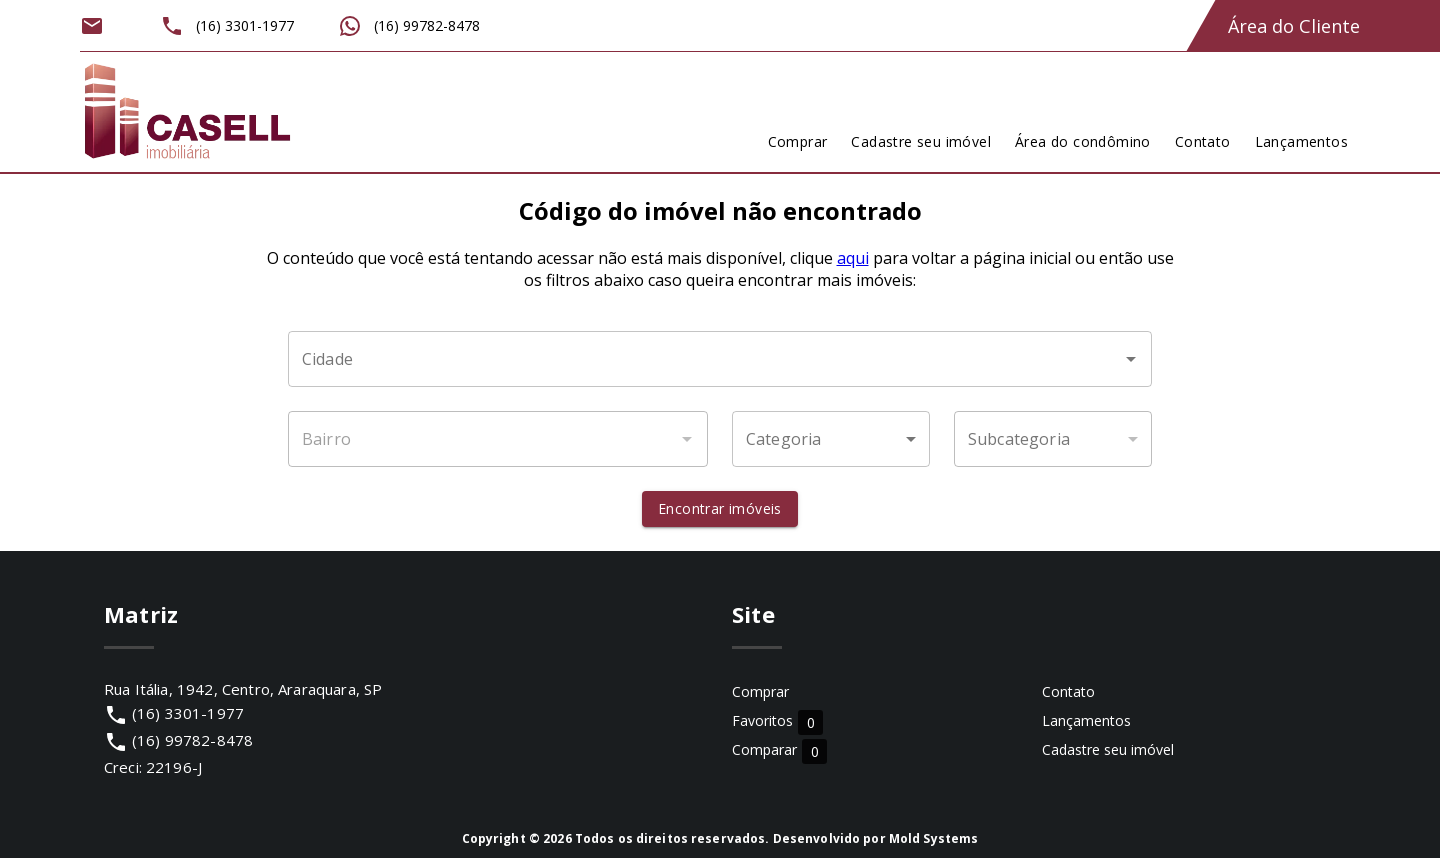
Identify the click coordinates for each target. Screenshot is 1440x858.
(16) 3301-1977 (188, 713)
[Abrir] (1131, 359)
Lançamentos (1086, 720)
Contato (1068, 691)
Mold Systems (934, 838)
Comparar (779, 750)
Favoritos (777, 721)
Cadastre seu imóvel (1108, 749)
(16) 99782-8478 (192, 740)
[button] (831, 439)
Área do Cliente (1294, 26)
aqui (853, 258)
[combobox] (720, 359)
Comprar (760, 691)
